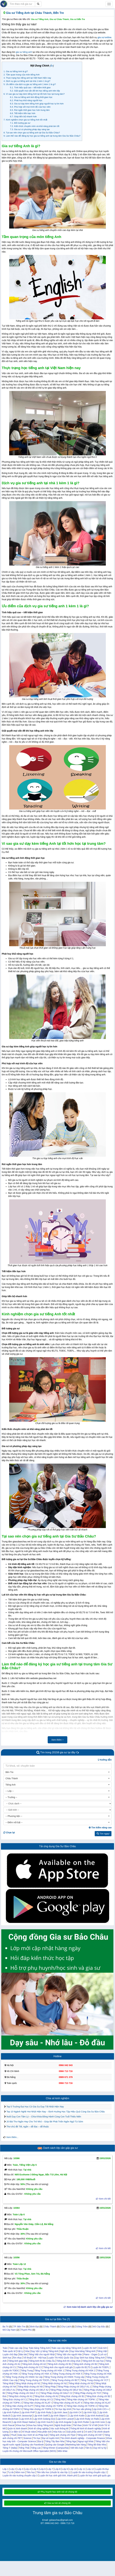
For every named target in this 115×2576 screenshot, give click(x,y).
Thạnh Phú (26, 2329)
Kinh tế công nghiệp (39, 2428)
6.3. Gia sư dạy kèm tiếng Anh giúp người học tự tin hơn (37, 103)
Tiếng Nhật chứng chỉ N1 (27, 2383)
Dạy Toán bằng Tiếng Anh (37, 2348)
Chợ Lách (66, 2326)
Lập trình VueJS (45, 2422)
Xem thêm (57, 1739)
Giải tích (103, 2348)
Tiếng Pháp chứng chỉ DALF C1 (23, 2393)
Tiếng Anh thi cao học (93, 2361)
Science (28, 2438)
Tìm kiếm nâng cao (100, 1827)
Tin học (37, 2438)
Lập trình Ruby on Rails (87, 2419)
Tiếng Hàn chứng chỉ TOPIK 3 (50, 2406)
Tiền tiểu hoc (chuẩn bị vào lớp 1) (53, 2472)
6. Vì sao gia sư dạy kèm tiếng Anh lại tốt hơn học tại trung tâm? (34, 94)
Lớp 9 (65, 2469)
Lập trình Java (60, 2412)
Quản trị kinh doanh (17, 2428)
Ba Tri (6, 2326)
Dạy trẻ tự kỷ (99, 2448)
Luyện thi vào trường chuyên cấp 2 (89, 2472)
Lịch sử (103, 2354)
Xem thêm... (12, 2137)
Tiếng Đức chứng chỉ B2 (98, 2396)
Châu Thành (50, 2326)
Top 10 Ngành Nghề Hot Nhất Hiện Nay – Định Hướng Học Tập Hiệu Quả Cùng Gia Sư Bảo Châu (55, 2111)
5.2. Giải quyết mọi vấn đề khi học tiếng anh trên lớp (35, 91)
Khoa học (21, 2425)
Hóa (27, 2351)
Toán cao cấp (16, 2348)
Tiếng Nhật (8, 2383)
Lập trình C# (75, 2412)
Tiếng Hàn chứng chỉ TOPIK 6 (38, 2409)
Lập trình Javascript (22, 2415)
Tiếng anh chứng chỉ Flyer (62, 2435)
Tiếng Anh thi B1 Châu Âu (42, 2361)
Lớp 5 (35, 2469)
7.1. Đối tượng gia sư (20, 123)
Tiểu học (30, 2472)
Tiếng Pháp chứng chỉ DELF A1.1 (74, 2386)
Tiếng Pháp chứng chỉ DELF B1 (66, 2390)
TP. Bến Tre (19, 2326)
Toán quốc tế (9, 2351)
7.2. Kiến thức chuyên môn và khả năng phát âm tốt (34, 126)
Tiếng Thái (24, 2448)
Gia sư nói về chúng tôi (57, 2503)
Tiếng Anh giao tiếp (18, 2361)
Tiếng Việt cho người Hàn (69, 2354)
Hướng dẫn (105, 1759)
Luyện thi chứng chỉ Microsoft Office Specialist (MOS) (29, 2451)
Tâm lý (88, 2448)
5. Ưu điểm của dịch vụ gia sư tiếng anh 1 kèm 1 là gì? (30, 84)
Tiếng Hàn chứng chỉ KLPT (19, 2406)
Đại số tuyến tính (50, 2438)
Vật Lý (20, 2351)
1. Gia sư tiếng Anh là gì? (16, 71)
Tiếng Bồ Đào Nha (96, 2444)
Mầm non (20, 2472)
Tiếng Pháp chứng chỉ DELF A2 (32, 2390)
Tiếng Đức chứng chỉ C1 (15, 2399)
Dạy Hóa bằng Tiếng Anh (82, 2351)
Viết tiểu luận (76, 2448)
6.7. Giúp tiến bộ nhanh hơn (23, 116)
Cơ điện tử (15, 2431)
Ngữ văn (64, 2351)
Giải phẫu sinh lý (75, 2431)
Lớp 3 (20, 2469)
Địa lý (40, 2441)
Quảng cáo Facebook (33, 2444)
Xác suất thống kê (59, 2428)
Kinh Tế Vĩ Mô (90, 2425)
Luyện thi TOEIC (11, 2370)
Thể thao (77, 2425)
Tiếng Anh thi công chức (68, 2361)
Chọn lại (9, 1832)
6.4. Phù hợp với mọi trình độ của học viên (30, 107)
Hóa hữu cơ (59, 2431)
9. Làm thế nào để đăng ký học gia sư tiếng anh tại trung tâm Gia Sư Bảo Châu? (42, 136)
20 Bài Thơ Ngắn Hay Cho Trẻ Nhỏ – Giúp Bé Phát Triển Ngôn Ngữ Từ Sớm (44, 2121)
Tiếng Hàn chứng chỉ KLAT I (37, 2402)
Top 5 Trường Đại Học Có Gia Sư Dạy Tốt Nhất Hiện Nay (35, 2106)
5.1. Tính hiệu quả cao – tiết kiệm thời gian (30, 87)
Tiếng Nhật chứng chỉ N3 (81, 2383)
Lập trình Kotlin (77, 2415)
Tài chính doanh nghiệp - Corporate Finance (83, 2438)
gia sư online (104, 37)
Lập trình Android (95, 2415)
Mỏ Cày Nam (9, 2329)
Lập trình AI (26, 2419)
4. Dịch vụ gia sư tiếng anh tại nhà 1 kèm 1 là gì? (27, 81)
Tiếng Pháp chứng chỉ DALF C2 (56, 2393)
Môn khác (63, 2451)
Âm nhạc (17, 2357)
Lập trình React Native (24, 2422)
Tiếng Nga (71, 2441)
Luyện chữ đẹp (10, 2354)
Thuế (13, 2435)
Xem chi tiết (103, 2198)
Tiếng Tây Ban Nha (54, 2441)
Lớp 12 (90, 2469)
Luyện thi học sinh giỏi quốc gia (94, 2475)
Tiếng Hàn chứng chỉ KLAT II (67, 2402)
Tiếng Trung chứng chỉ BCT (65, 2380)
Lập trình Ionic (98, 2422)
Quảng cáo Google (54, 2444)
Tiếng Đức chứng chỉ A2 (46, 2396)
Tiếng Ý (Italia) (10, 2448)
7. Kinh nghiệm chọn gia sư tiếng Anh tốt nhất (25, 120)
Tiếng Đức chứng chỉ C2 (41, 2399)
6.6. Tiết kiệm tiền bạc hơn (22, 113)
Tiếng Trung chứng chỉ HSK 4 (36, 2373)
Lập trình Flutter (81, 2422)
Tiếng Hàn (60, 2399)
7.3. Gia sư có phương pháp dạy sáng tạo (30, 129)
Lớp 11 (81, 2469)
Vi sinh (88, 2431)
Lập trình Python (11, 2412)
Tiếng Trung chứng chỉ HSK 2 (80, 2370)
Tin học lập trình (63, 2409)
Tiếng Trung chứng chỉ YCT (94, 2380)
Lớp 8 (57, 2469)
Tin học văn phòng (82, 2409)
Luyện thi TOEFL (100, 2367)
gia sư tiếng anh (24, 52)
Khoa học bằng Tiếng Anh (40, 2425)
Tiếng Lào (36, 2448)
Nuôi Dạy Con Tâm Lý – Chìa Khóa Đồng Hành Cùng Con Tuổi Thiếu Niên (43, 2116)
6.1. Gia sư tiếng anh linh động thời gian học (31, 97)
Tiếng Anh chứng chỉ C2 (30, 2367)
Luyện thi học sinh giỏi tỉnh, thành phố (58, 2475)
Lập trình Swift (41, 2415)
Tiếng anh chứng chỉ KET (90, 2435)
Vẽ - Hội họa (40, 2357)
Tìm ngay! (103, 1833)
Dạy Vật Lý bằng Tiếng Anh (44, 2351)
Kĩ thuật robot (29, 2431)
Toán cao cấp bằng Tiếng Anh (66, 2348)
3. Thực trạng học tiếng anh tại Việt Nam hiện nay (27, 78)
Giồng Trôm (82, 2326)
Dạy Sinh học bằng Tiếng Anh (90, 2357)
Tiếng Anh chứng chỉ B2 (85, 2364)
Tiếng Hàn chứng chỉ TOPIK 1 (82, 2399)
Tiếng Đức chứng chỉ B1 (72, 2396)
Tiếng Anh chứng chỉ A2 (34, 2364)
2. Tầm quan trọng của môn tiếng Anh (22, 74)
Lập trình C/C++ (101, 2409)
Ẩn (51, 65)
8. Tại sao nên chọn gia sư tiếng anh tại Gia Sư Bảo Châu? (32, 132)
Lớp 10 (73, 2469)
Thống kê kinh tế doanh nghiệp (85, 2428)
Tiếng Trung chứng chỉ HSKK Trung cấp (64, 2377)
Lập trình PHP (28, 2412)
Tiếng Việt (102, 2351)
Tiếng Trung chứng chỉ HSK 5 (67, 2373)
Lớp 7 (50, 2469)
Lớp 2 (13, 2469)
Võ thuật (28, 2357)
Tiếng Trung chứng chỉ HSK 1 (49, 2370)
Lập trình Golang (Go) (44, 2419)
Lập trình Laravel (65, 2419)
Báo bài (23, 2354)
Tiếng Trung (27, 2370)
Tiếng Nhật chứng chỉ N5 (30, 2386)
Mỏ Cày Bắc (99, 2326)
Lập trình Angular (63, 2422)
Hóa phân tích (45, 2431)
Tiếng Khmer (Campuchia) (55, 2448)
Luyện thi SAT (90, 2348)
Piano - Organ (91, 2354)
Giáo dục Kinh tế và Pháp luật (33, 2435)
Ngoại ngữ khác (86, 2441)
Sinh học (7, 2357)
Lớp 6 (43, 2469)
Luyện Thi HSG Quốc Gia (60, 2357)
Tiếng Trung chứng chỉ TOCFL (34, 2380)
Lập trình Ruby (44, 2412)
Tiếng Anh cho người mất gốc (58, 2367)
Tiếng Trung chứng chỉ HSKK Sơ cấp (24, 2377)
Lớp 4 (28, 2469)
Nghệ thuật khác (63, 2425)
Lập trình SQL (90, 2412)
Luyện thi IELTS (83, 2367)
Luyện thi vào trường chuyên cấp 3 (20, 2475)
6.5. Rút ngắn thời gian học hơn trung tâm (30, 110)
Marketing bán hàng (76, 2444)
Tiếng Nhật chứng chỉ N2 (54, 2383)
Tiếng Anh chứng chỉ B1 (60, 2364)
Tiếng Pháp (50, 2386)
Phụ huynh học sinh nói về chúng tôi (57, 2491)
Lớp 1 (5, 2469)
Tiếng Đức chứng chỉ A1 (20, 2396)
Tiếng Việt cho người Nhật (42, 2354)
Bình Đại (34, 2326)
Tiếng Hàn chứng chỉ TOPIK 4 (82, 2406)
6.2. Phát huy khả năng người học (26, 100)
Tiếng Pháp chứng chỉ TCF (87, 2393)
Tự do (11, 2472)
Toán (5, 2348)
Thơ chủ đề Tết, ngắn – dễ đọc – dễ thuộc (27, 2126)
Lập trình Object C (59, 2415)
